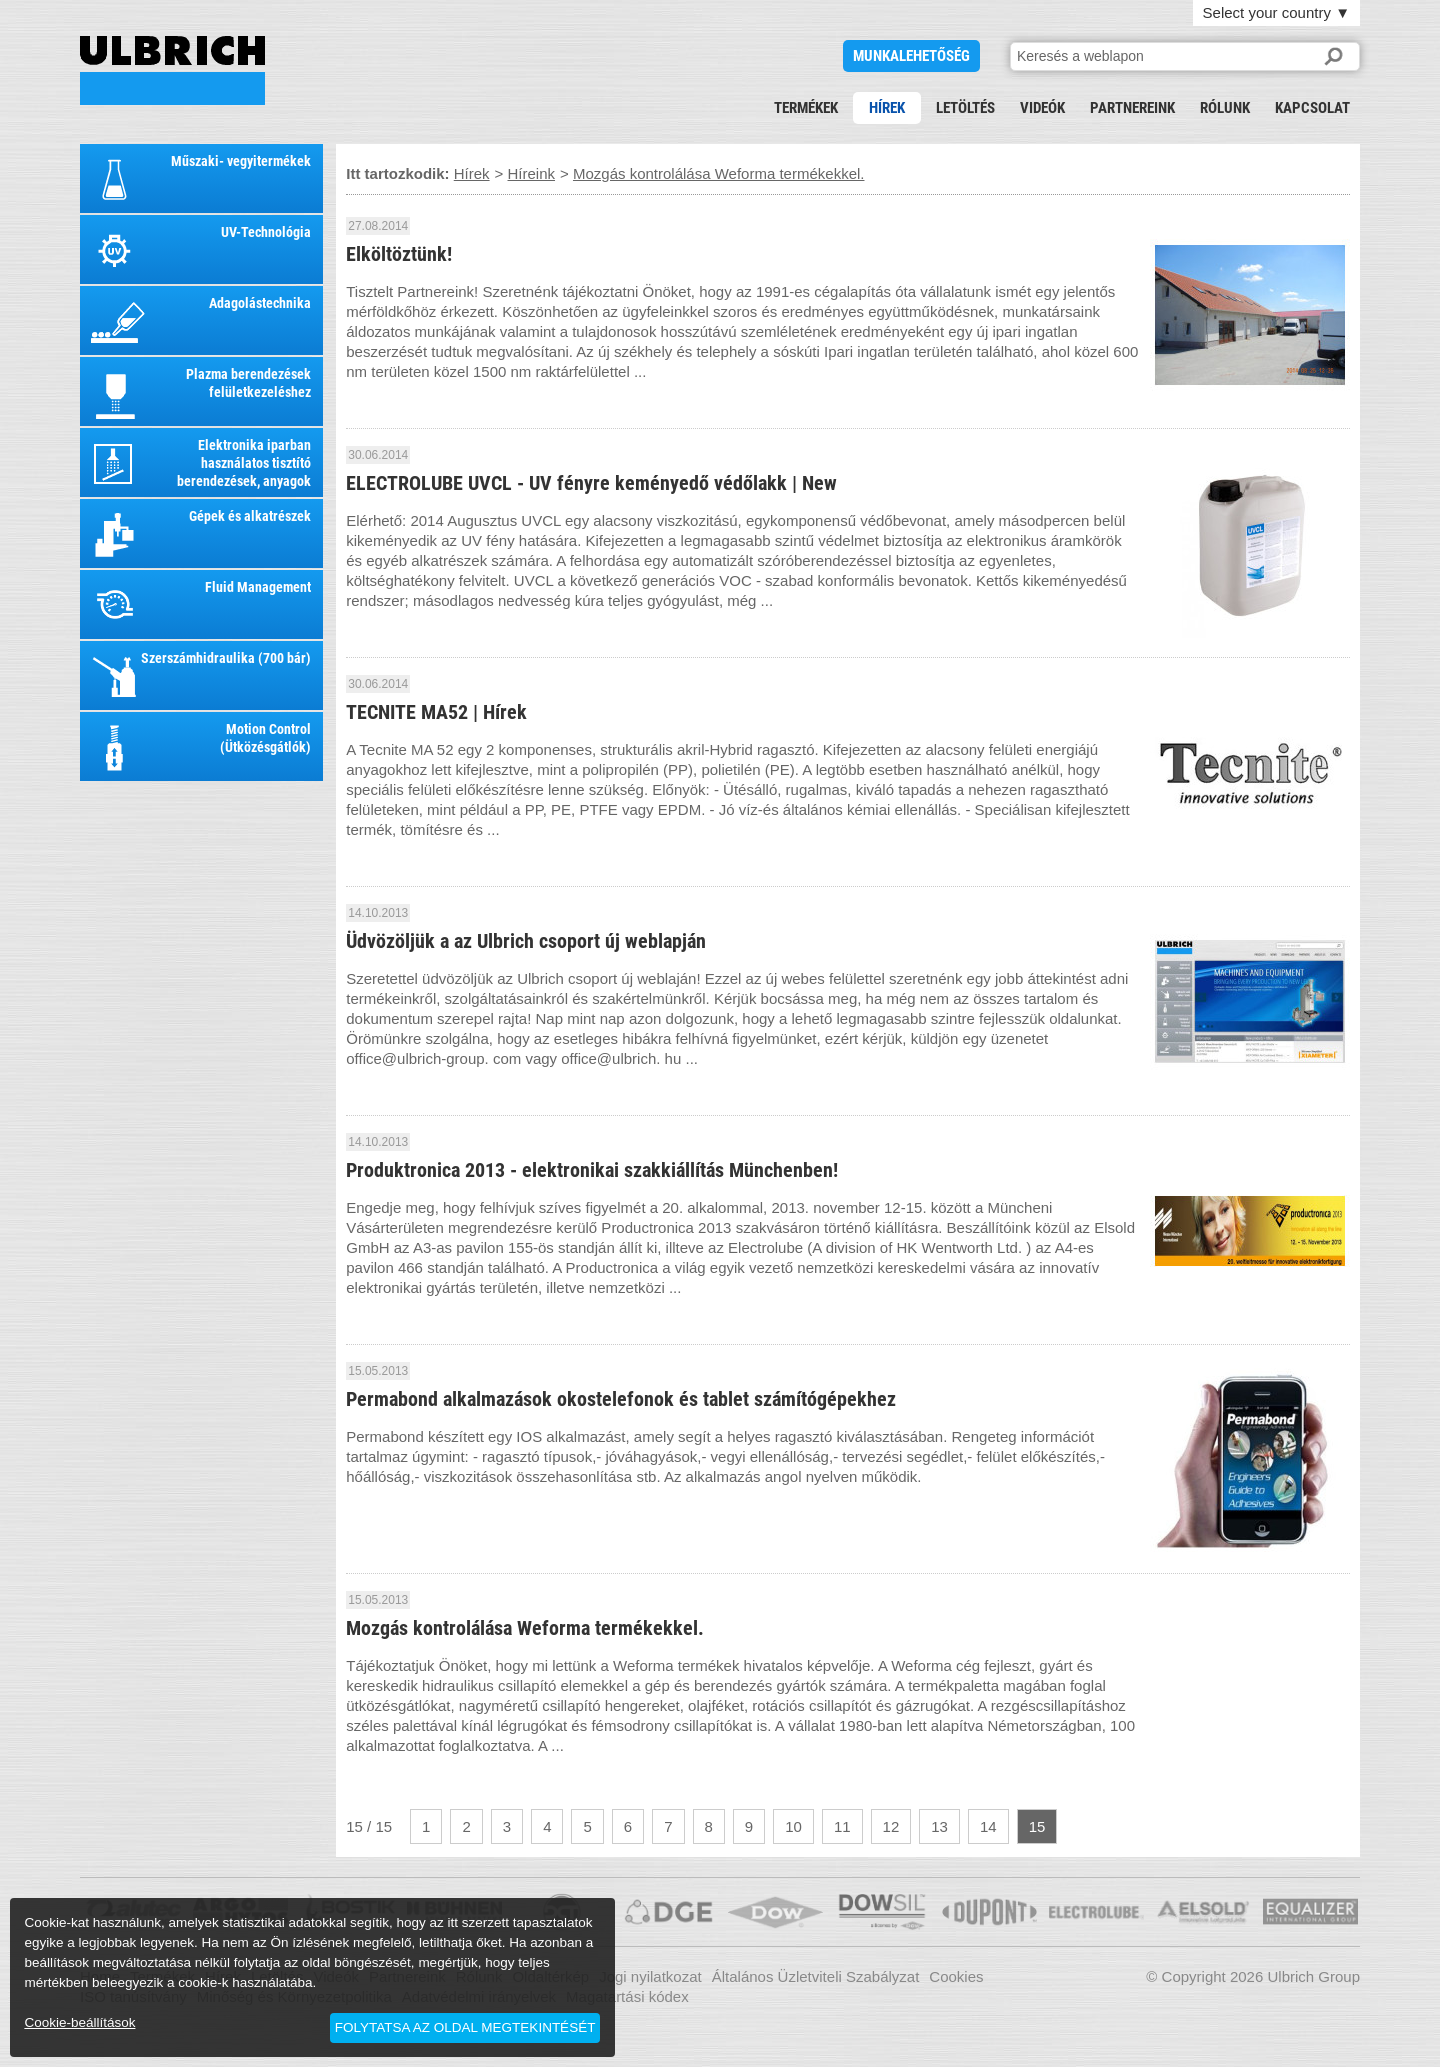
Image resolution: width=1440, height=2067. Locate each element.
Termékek (806, 108)
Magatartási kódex (627, 1996)
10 (793, 1826)
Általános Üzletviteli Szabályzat (816, 1976)
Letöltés (965, 108)
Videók (1042, 108)
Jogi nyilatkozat (650, 1976)
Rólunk (1225, 108)
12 (891, 1826)
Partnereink (1132, 108)
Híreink (532, 173)
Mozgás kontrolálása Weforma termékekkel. (172, 70)
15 (1037, 1826)
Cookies (956, 1976)
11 (842, 1826)
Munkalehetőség (911, 56)
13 (939, 1826)
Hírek (887, 108)
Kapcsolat (1312, 108)
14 (988, 1826)
